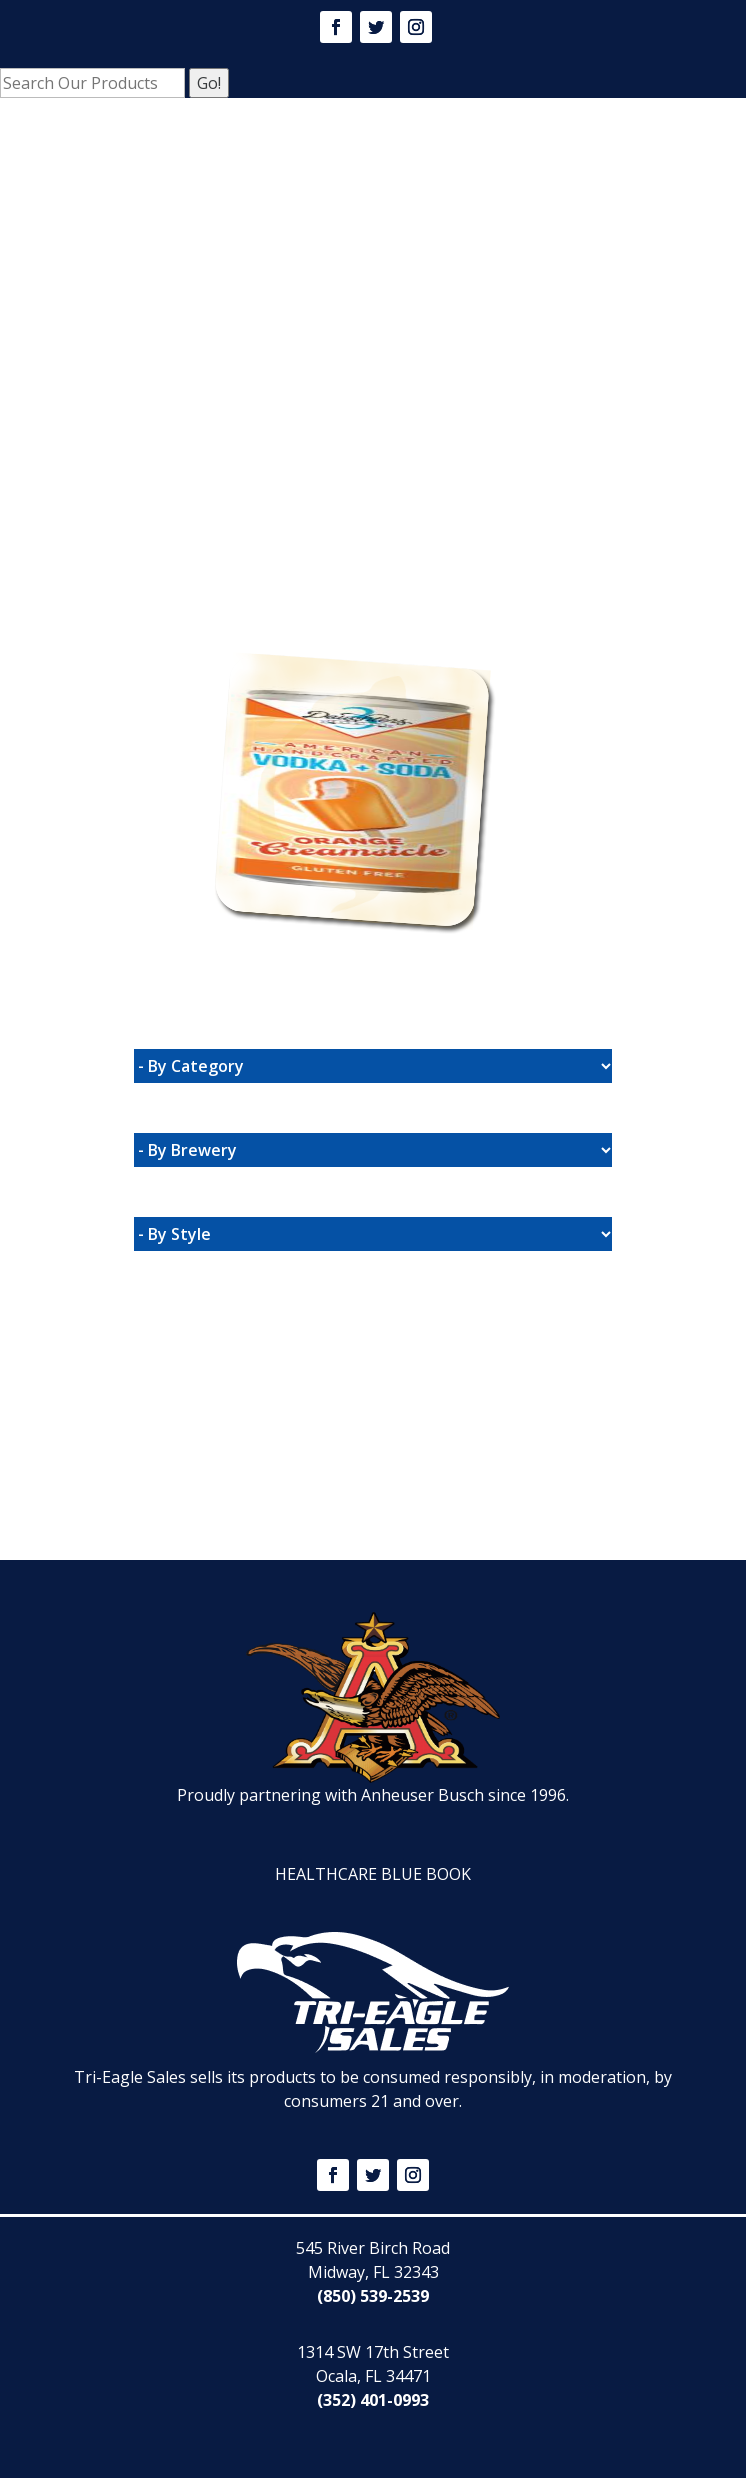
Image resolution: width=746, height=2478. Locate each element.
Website (221, 622)
